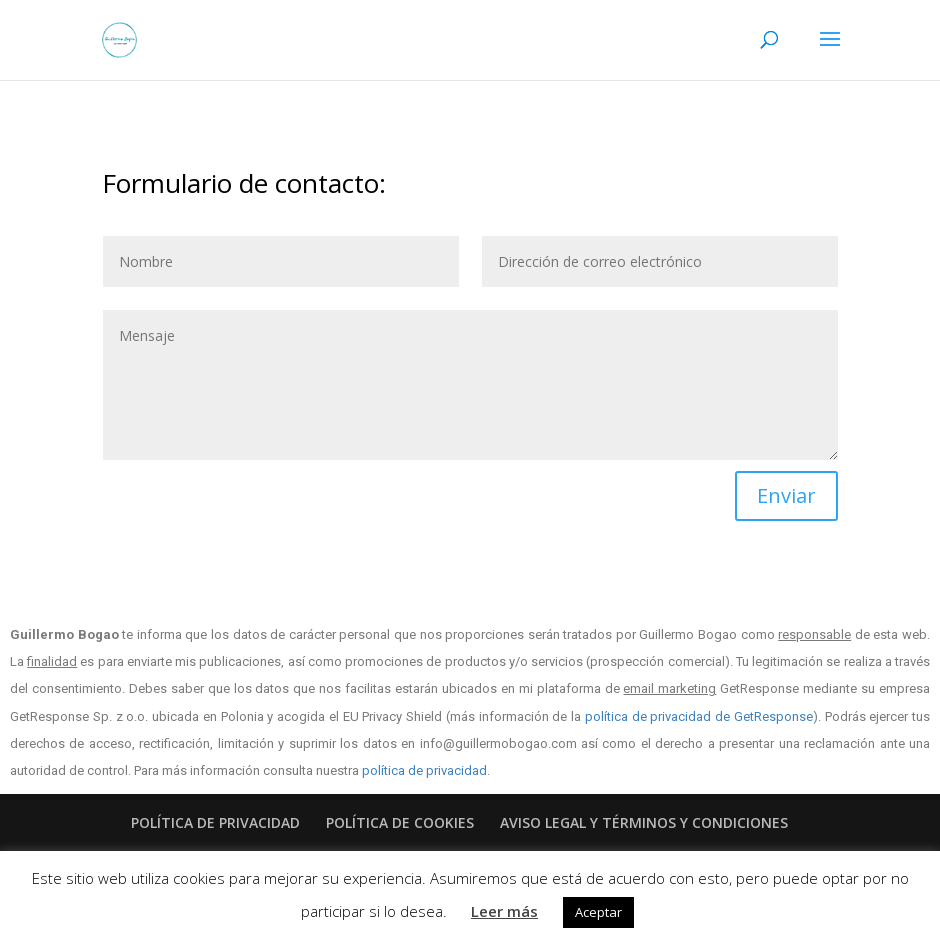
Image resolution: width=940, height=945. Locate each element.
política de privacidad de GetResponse (699, 716)
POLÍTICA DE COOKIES (400, 822)
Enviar (786, 495)
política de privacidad (424, 770)
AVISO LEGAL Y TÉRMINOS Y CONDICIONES (644, 822)
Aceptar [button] (598, 912)
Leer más (504, 911)
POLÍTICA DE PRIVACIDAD (215, 822)
